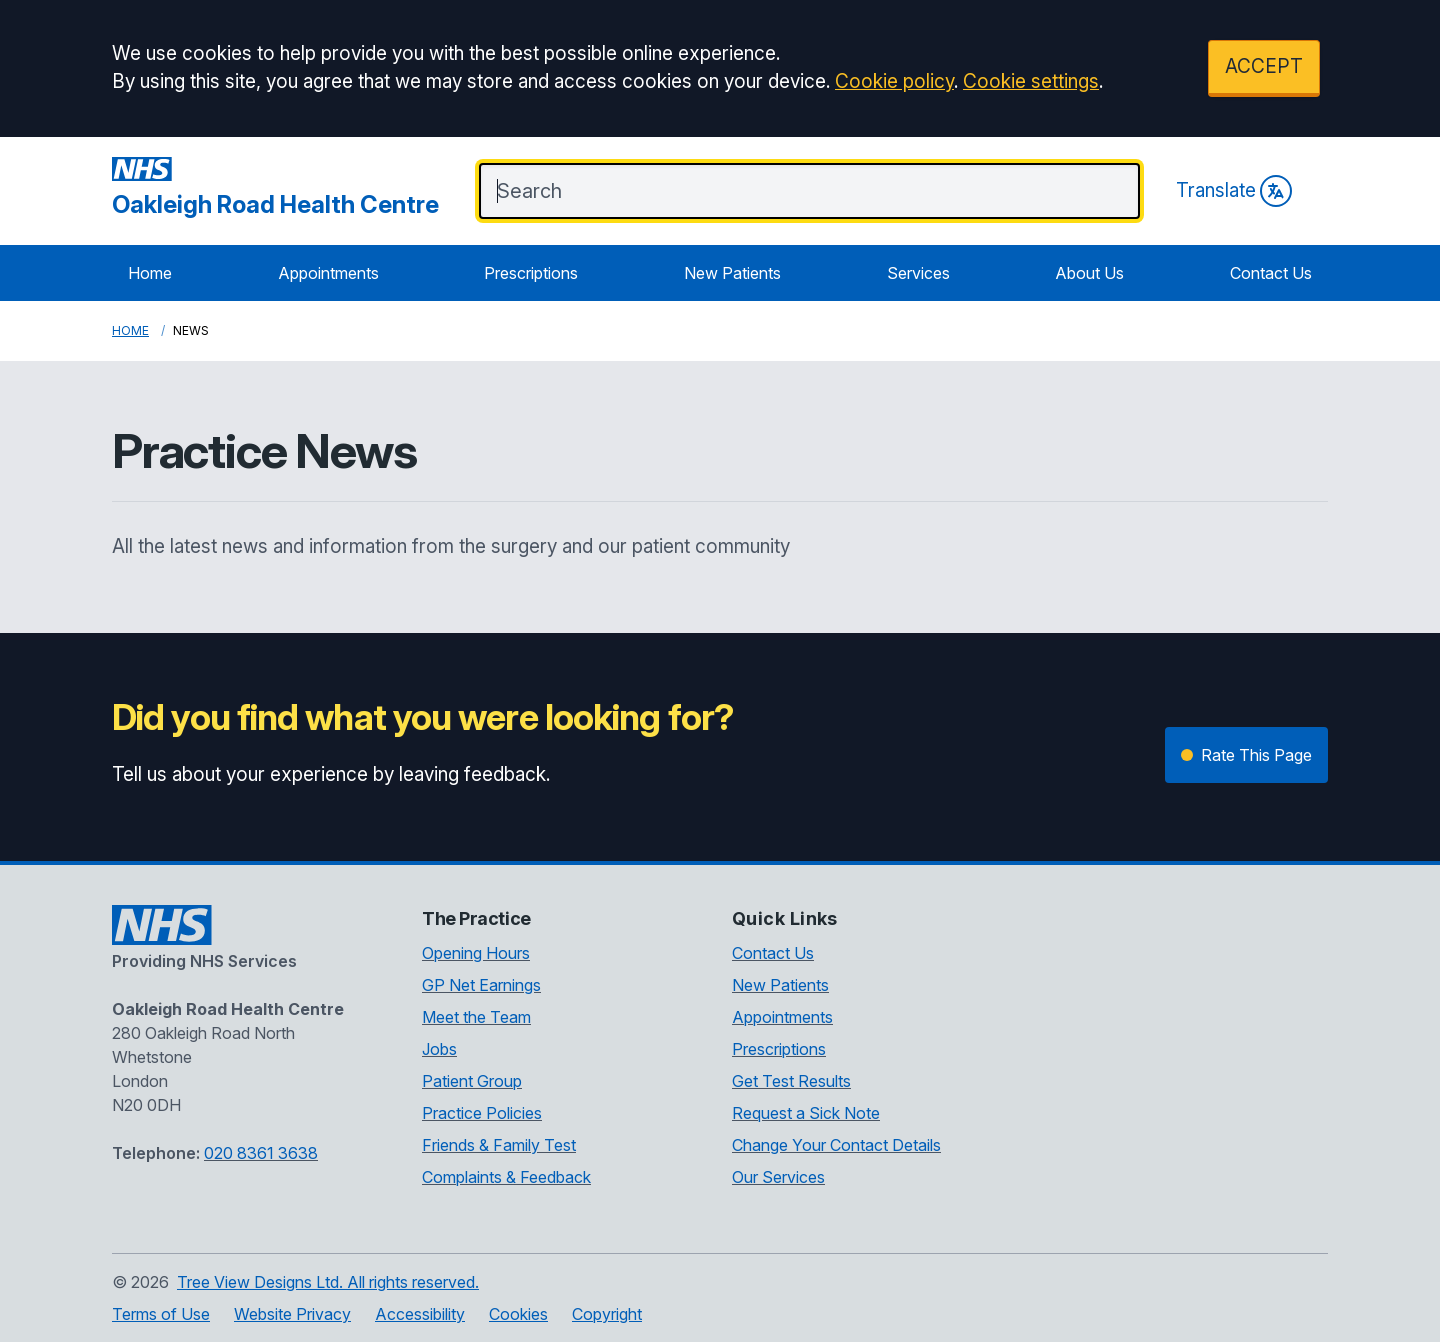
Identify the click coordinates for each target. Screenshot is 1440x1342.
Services (918, 273)
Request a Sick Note (806, 1113)
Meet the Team (476, 1017)
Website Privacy (292, 1314)
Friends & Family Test (499, 1145)
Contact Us (1271, 273)
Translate (1234, 191)
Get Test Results (791, 1081)
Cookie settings (1031, 81)
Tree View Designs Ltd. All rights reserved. (328, 1282)
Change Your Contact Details (836, 1145)
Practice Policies (482, 1113)
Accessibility (420, 1314)
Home (150, 273)
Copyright (607, 1314)
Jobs (439, 1049)
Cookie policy (894, 81)
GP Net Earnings (481, 985)
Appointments (328, 273)
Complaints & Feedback (506, 1177)
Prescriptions (531, 273)
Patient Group (472, 1081)
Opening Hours (476, 953)
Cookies (518, 1314)
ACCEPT (1264, 66)
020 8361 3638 (261, 1153)
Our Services (778, 1177)
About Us (1089, 273)
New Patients (732, 273)
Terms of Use (161, 1314)
